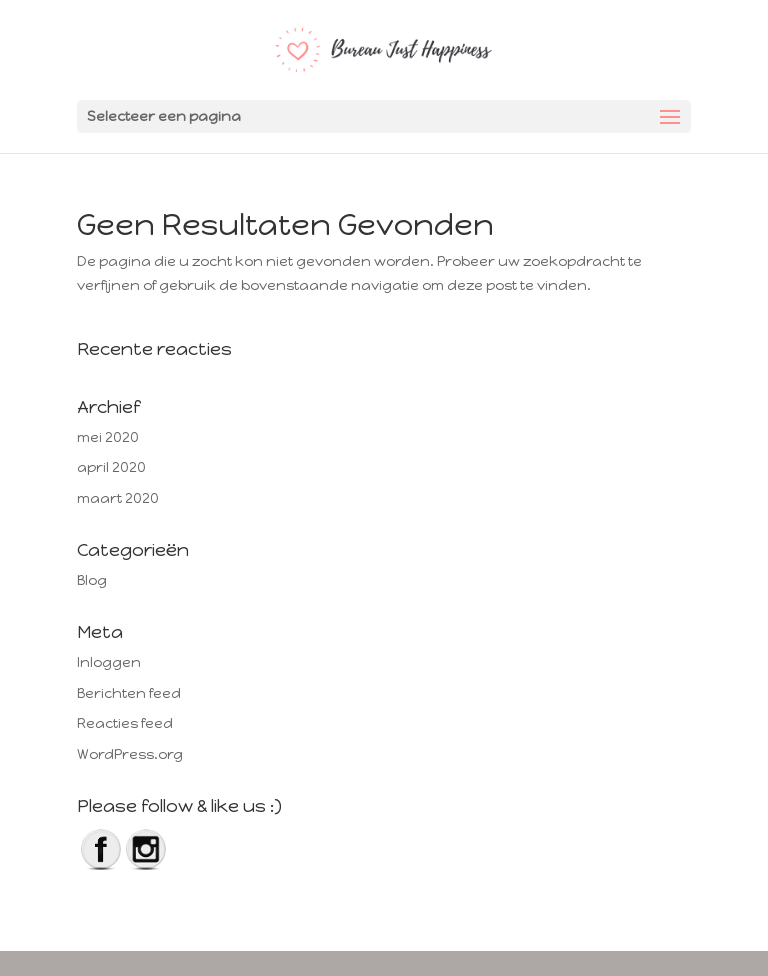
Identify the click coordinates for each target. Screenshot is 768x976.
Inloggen (109, 662)
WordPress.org (130, 754)
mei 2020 (108, 437)
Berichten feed (129, 693)
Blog (92, 580)
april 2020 (111, 467)
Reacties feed (125, 723)
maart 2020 (118, 498)
